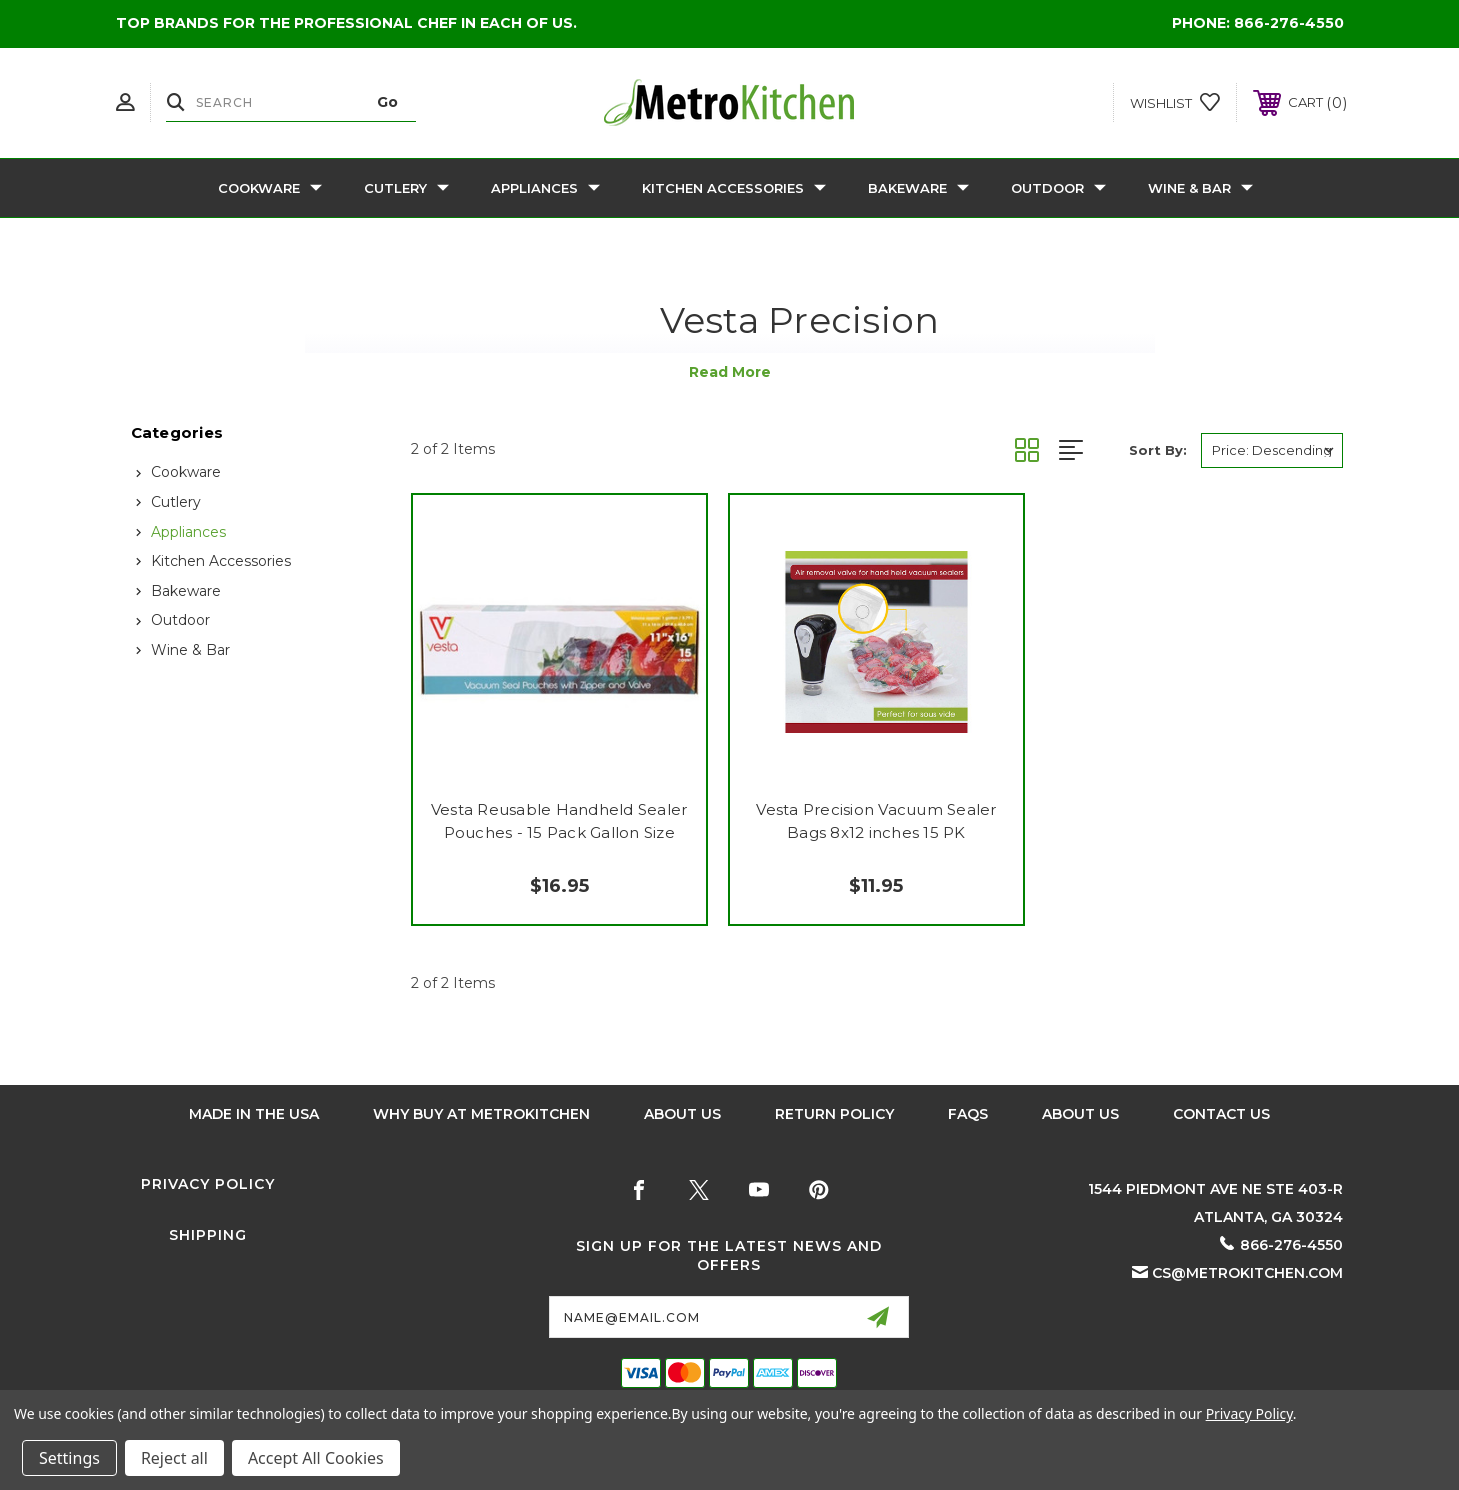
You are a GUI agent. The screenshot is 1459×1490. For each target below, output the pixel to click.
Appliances (545, 188)
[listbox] (1272, 450)
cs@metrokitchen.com (1247, 1273)
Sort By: (1158, 450)
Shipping (208, 1235)
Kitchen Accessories (734, 188)
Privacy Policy (208, 1184)
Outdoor (1058, 188)
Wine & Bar (1200, 188)
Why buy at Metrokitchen (481, 1114)
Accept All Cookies (316, 1458)
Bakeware (918, 188)
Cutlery (406, 188)
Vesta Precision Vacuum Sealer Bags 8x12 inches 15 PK (876, 821)
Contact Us (1221, 1114)
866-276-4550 (1289, 23)
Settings (69, 1458)
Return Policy (834, 1114)
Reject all (174, 1458)
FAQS (968, 1114)
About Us (682, 1114)
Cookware (270, 188)
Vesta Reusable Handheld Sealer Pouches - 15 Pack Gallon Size (559, 821)
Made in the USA (254, 1114)
